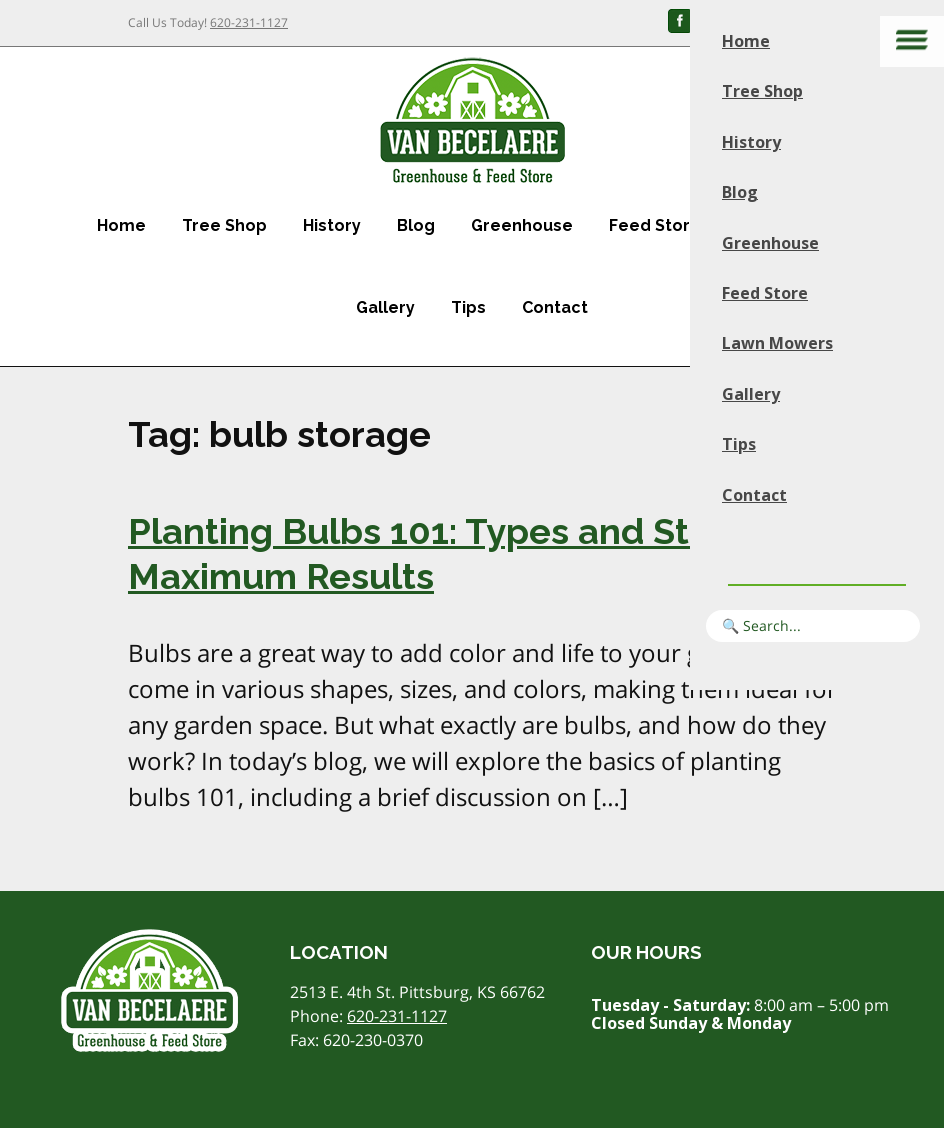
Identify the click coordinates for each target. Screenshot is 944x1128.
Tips (468, 307)
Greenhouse (522, 225)
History (332, 225)
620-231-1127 (249, 22)
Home (121, 225)
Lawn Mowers (777, 343)
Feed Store (655, 225)
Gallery (385, 307)
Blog (416, 225)
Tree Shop (224, 225)
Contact (555, 307)
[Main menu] (912, 41)
